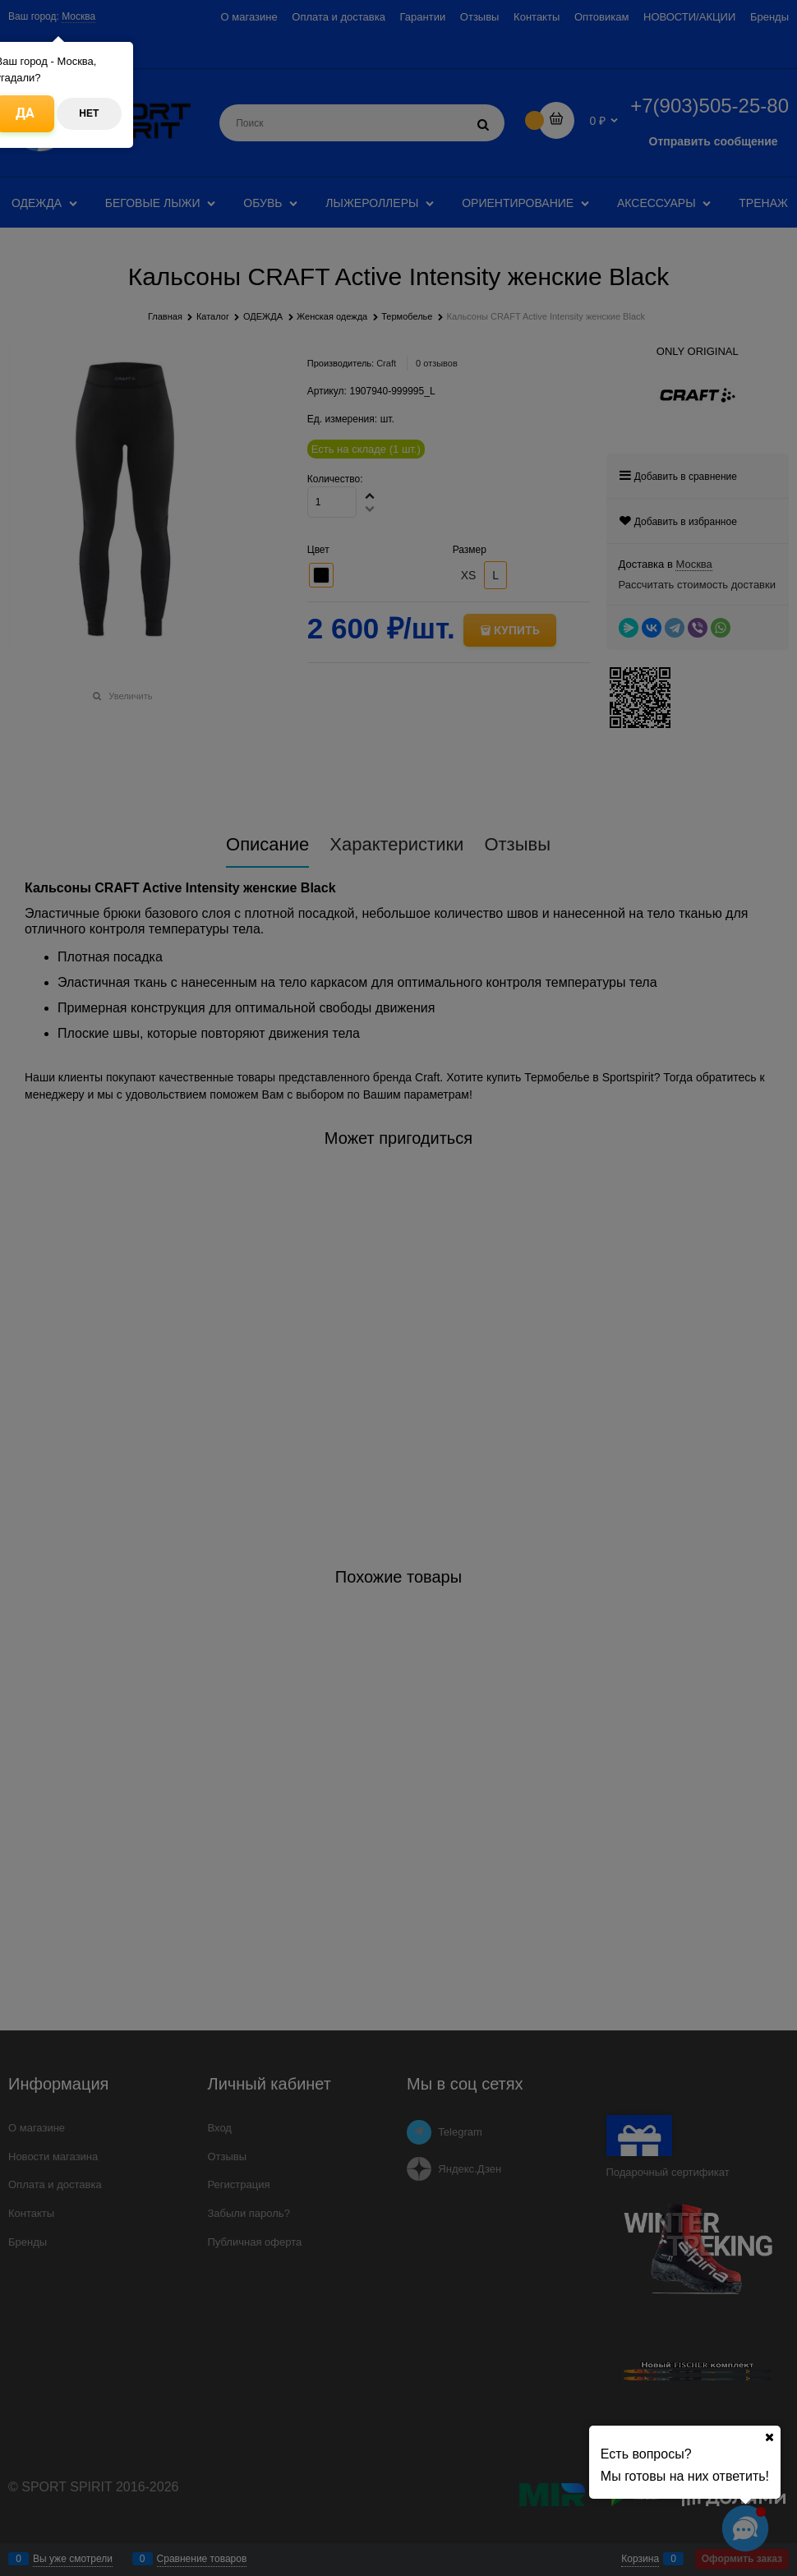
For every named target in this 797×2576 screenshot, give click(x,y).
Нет (89, 113)
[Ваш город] (769, 2437)
